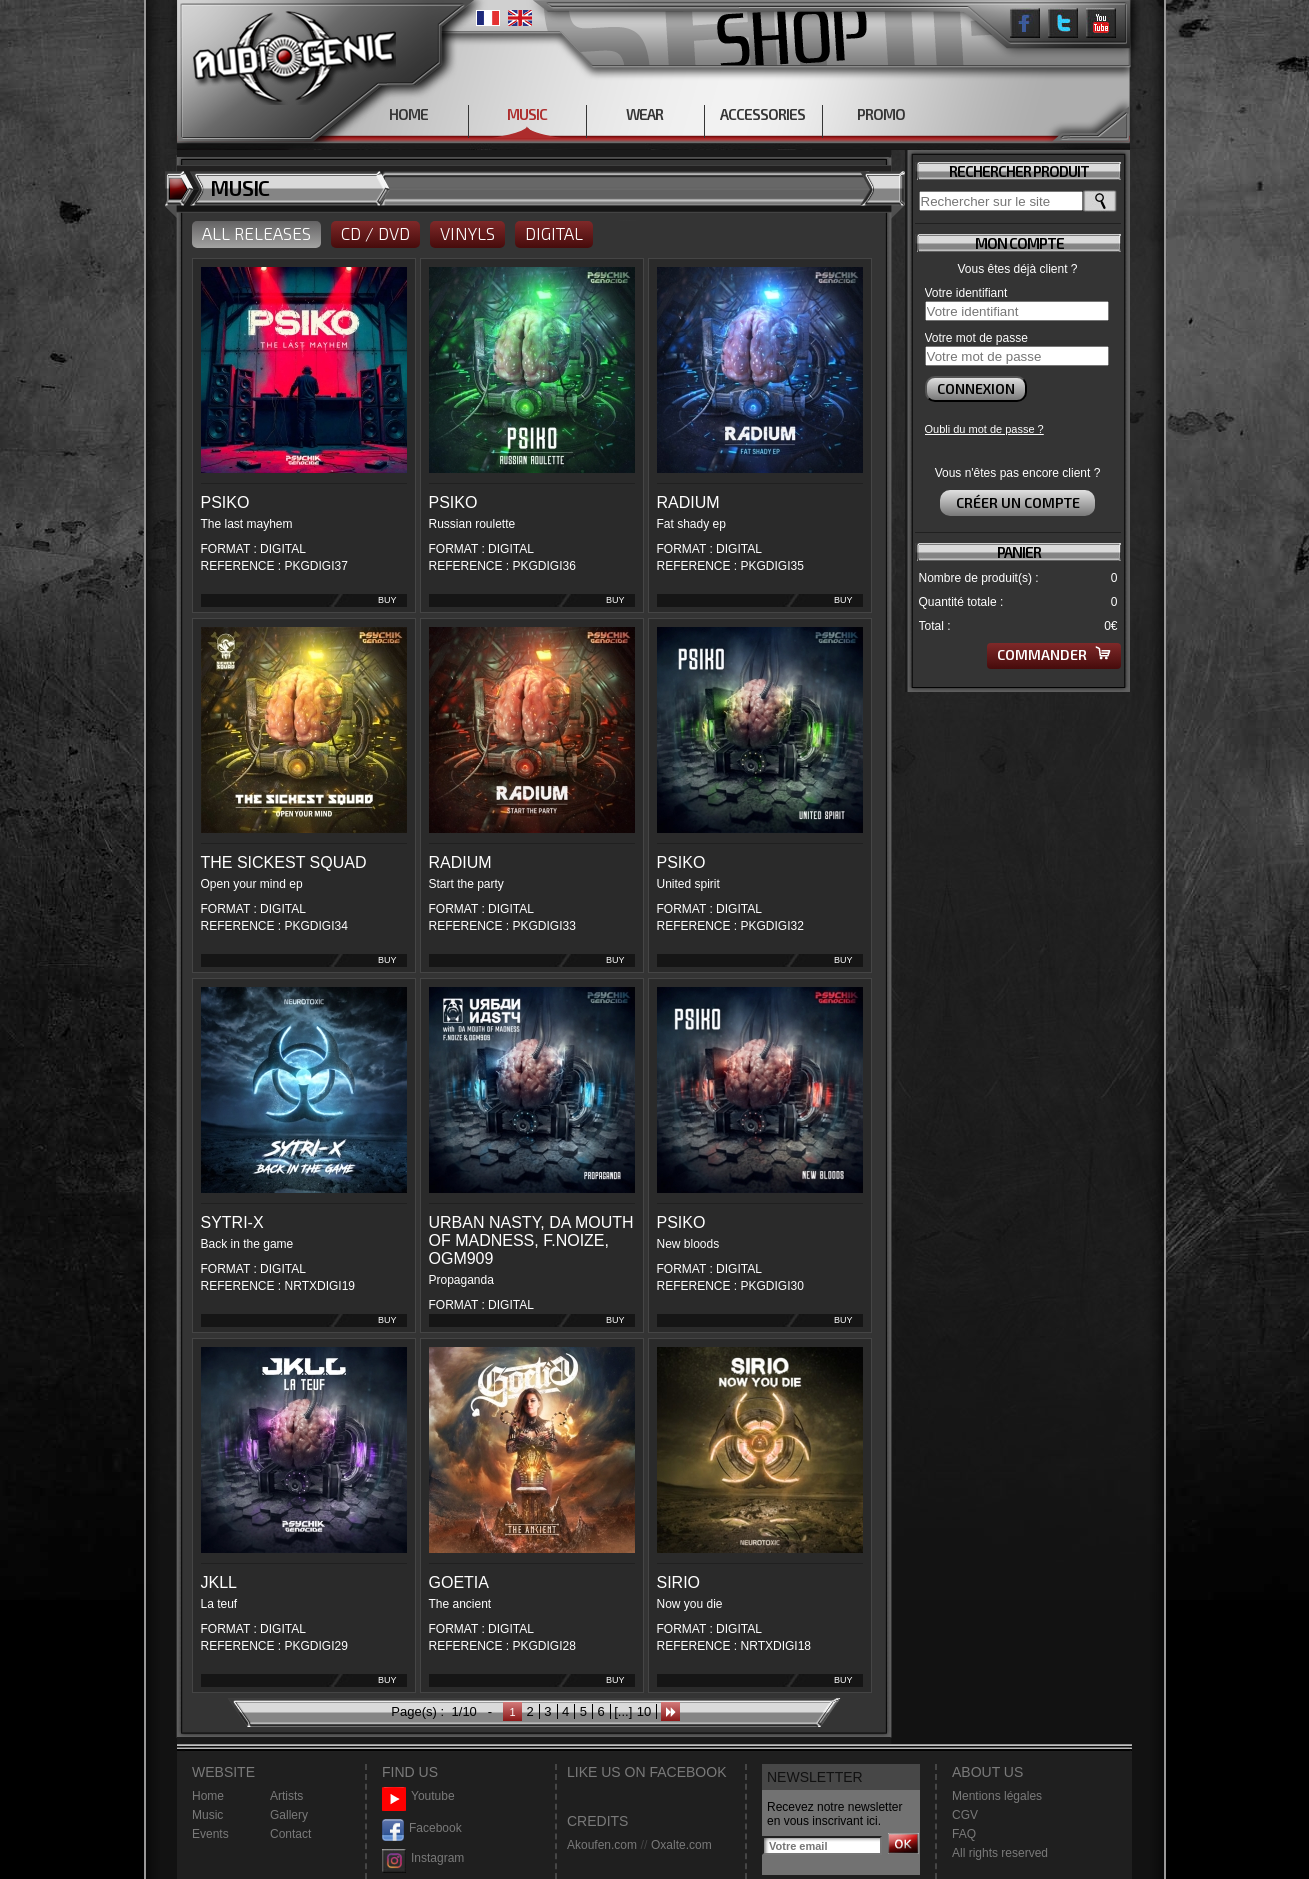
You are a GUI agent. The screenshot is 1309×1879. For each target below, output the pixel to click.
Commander (1054, 654)
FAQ (964, 1834)
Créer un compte (1018, 502)
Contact (290, 1834)
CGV (965, 1815)
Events (210, 1834)
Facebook (422, 1828)
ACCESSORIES (762, 114)
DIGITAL (554, 233)
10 (644, 1711)
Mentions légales (997, 1796)
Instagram (423, 1858)
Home (208, 1796)
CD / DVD (375, 233)
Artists (286, 1796)
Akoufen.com (602, 1845)
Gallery (289, 1815)
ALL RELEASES (256, 233)
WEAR (644, 114)
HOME (408, 114)
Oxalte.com (681, 1845)
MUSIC (527, 114)
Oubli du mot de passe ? (984, 429)
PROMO (881, 114)
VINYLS (467, 233)
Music (207, 1815)
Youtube (418, 1796)
